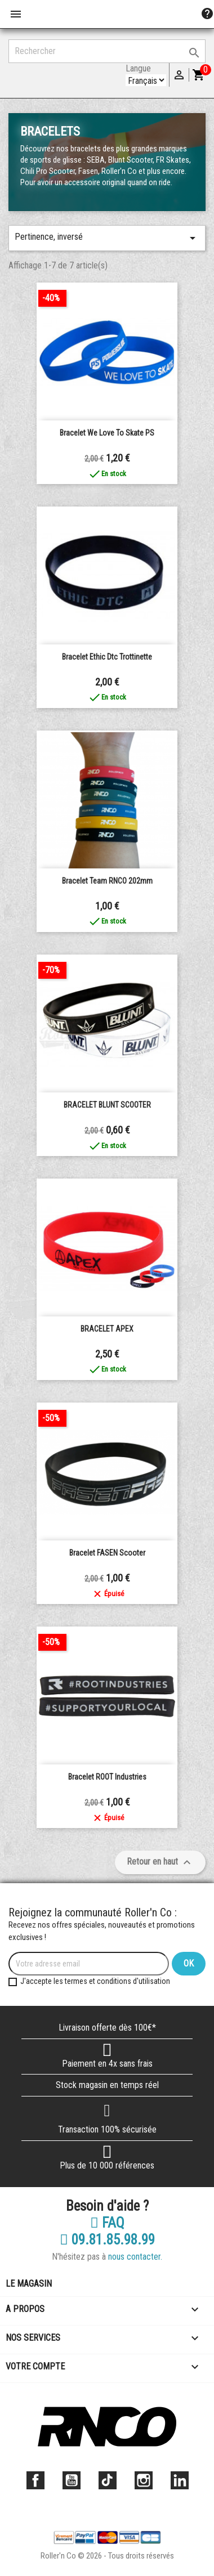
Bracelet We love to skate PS (107, 432)
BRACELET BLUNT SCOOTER (107, 1104)
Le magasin (29, 2283)
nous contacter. (135, 2256)
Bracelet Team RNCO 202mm (107, 880)
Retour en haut (160, 1862)
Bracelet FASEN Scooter (107, 1552)
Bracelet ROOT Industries (107, 1776)
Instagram (144, 2480)
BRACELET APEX (107, 1328)
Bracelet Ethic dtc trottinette (107, 656)
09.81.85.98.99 (107, 2240)
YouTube (72, 2480)
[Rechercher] (107, 51)
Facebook (35, 2480)
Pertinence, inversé (107, 238)
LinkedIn (180, 2480)
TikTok (108, 2480)
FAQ (107, 2223)
